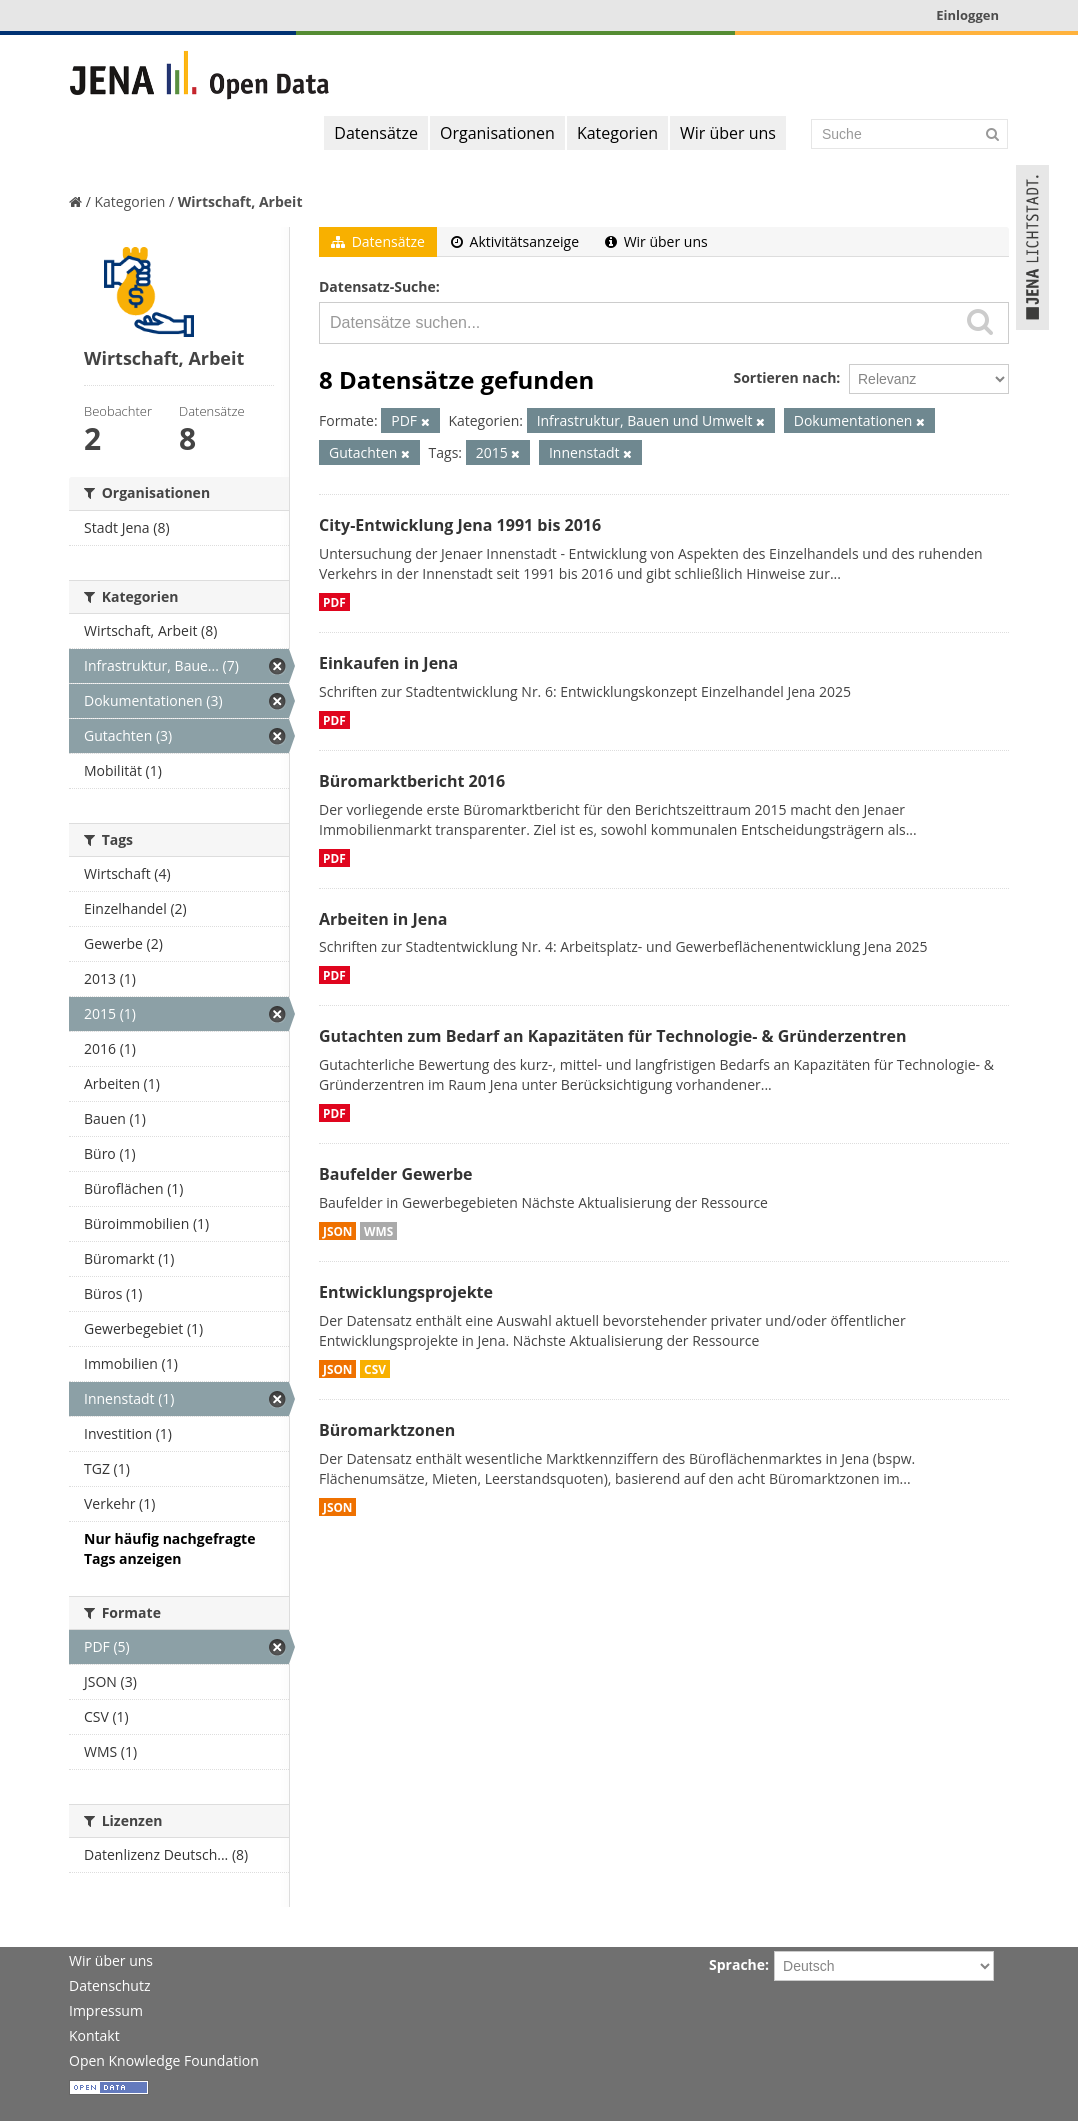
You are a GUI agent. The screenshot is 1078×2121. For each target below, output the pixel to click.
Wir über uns (728, 133)
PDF (334, 602)
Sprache (737, 1964)
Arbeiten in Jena (383, 919)
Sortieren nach (784, 377)
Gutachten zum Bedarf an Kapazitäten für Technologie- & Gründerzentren (612, 1036)
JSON (337, 1231)
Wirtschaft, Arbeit (240, 201)
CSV (375, 1369)
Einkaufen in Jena (388, 663)
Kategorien (617, 133)
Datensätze (376, 133)
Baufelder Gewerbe (396, 1174)
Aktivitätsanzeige (515, 241)
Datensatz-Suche (377, 286)
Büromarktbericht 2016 (412, 781)
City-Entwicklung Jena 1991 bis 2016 (460, 525)
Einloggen (967, 15)
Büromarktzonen (387, 1430)
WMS (378, 1231)
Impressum (106, 2010)
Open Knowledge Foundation (164, 2060)
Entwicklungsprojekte (406, 1292)
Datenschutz (109, 1985)
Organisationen (497, 133)
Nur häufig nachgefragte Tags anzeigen (169, 1548)
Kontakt (94, 2035)
